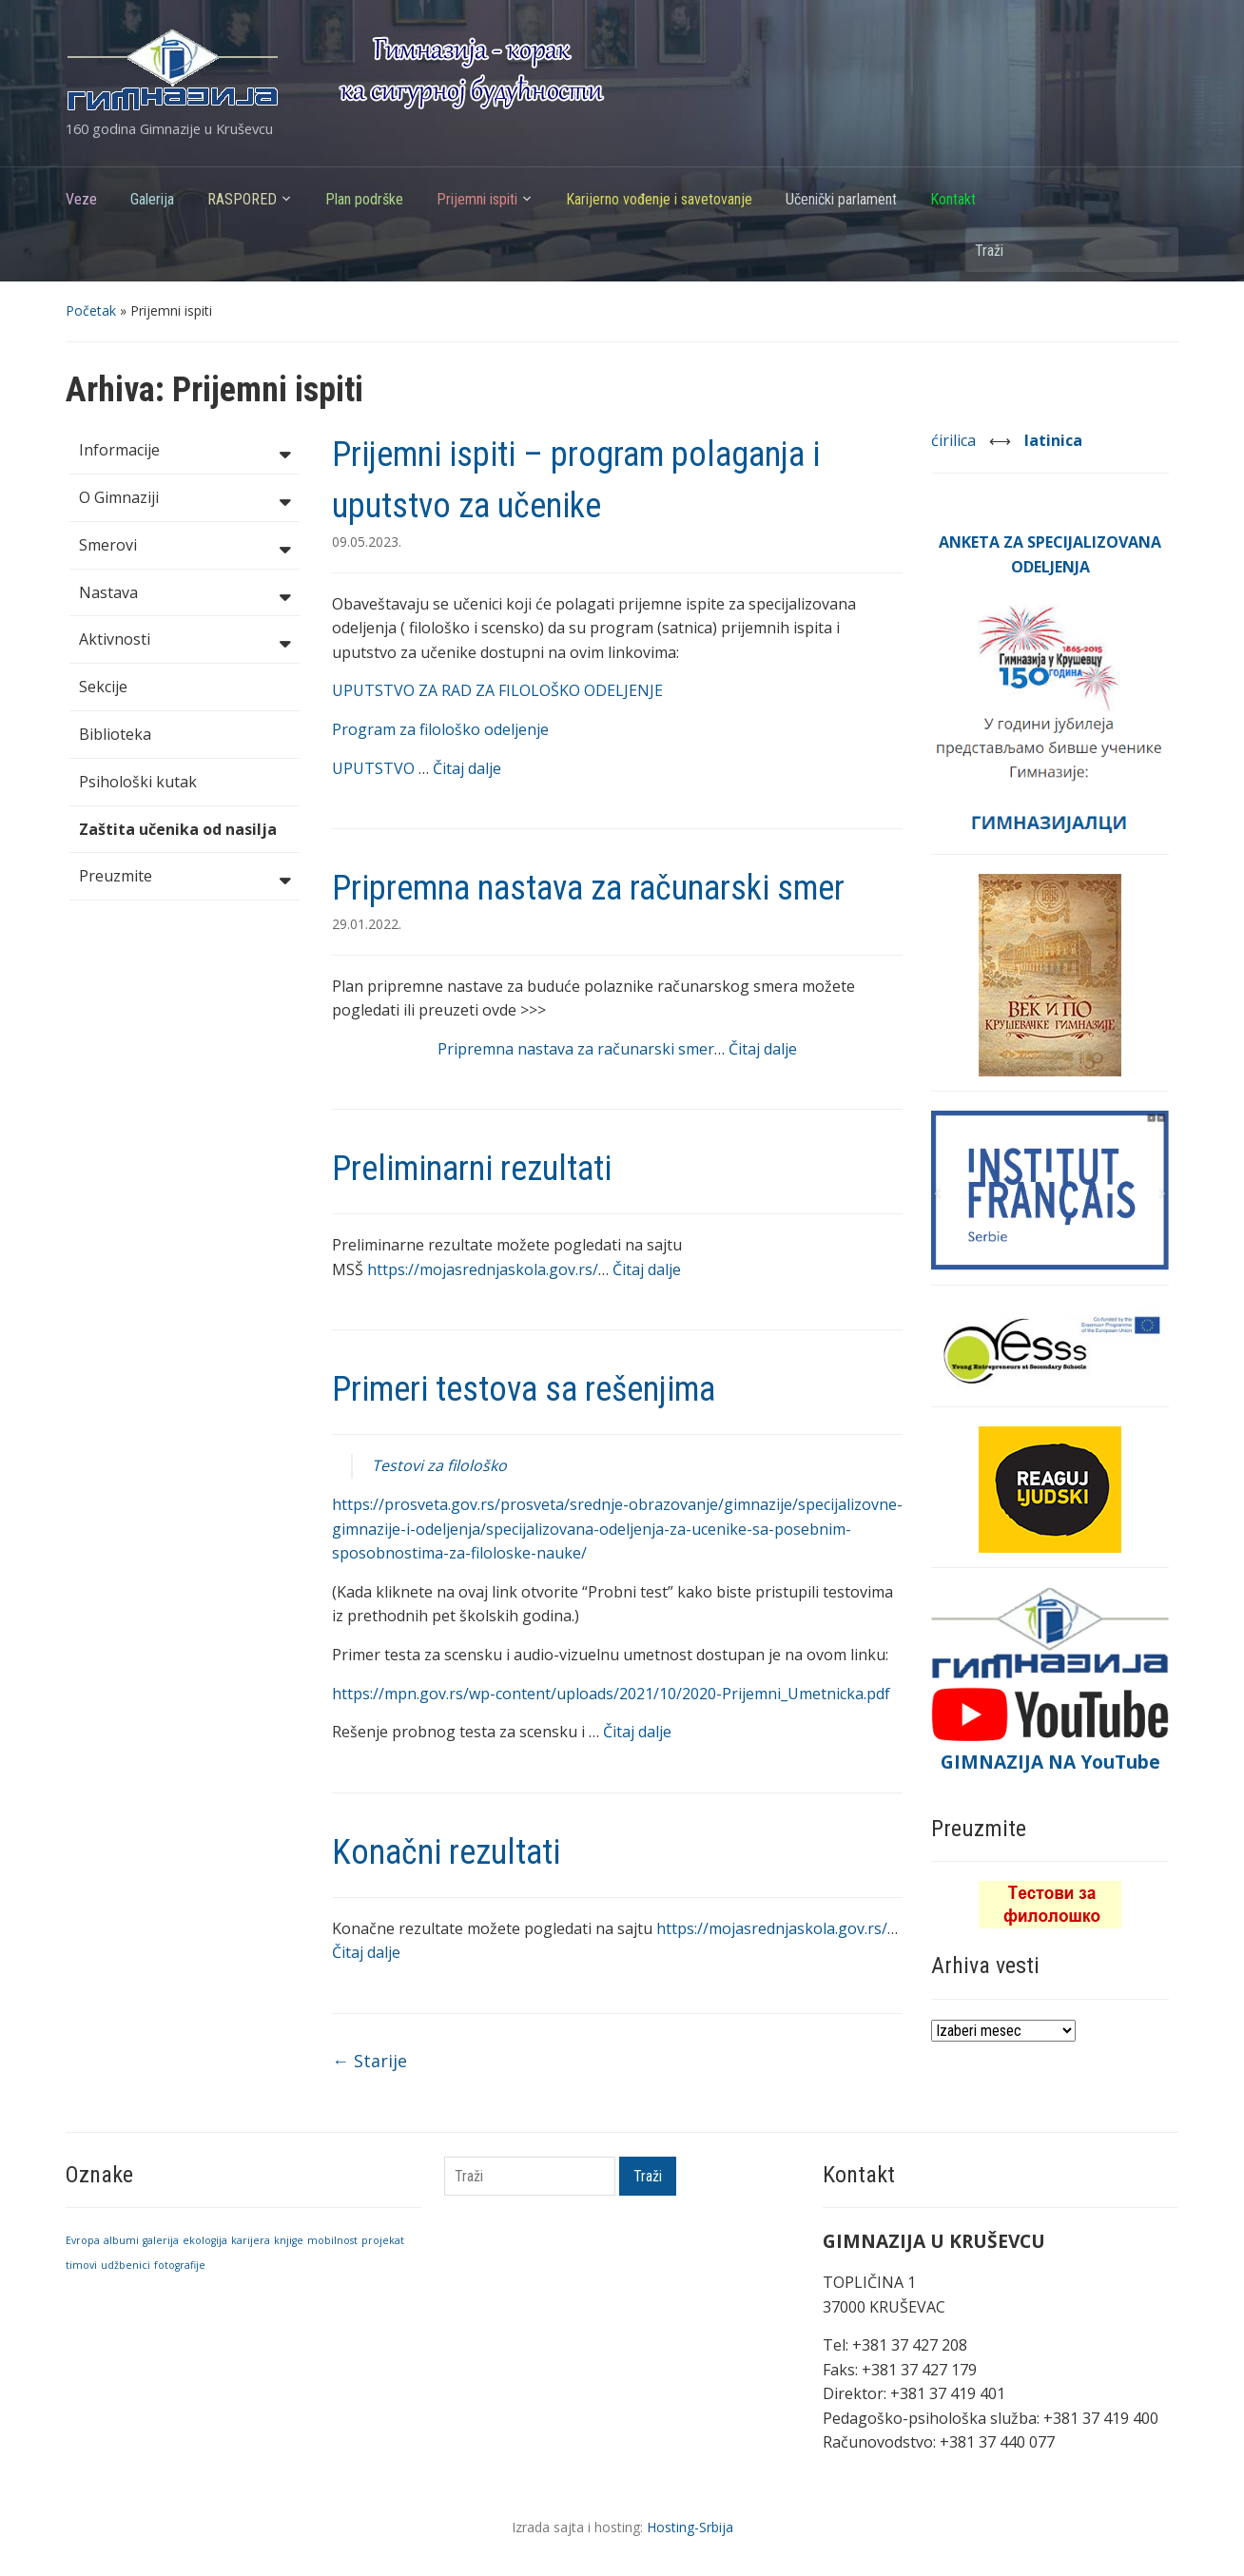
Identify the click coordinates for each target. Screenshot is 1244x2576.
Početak (91, 310)
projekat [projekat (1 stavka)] (382, 2240)
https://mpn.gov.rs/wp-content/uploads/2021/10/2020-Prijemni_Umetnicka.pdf (611, 1693)
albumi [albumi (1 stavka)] (121, 2240)
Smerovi (184, 546)
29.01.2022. (366, 924)
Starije (369, 2060)
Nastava (184, 594)
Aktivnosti (184, 641)
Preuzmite (184, 877)
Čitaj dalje (467, 768)
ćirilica (955, 440)
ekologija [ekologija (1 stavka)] (205, 2240)
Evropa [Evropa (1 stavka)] (83, 2240)
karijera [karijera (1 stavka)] (250, 2240)
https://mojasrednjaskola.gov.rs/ (482, 1269)
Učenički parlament (841, 199)
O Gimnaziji (184, 499)
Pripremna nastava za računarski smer (588, 888)
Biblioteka (115, 734)
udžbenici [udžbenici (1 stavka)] (125, 2265)
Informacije (184, 451)
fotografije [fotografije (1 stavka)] (179, 2265)
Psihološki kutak (138, 781)
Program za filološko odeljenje (440, 729)
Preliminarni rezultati (472, 1169)
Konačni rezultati (446, 1852)
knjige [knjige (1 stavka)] (288, 2240)
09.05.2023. (366, 542)
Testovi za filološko (439, 1465)
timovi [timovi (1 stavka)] (81, 2265)
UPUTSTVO (375, 768)
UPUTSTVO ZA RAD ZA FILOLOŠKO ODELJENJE (497, 690)
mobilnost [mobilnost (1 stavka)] (332, 2240)
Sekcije (103, 686)
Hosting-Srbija (690, 2527)
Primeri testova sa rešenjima (523, 1389)
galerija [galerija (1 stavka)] (161, 2240)
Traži (1154, 249)
